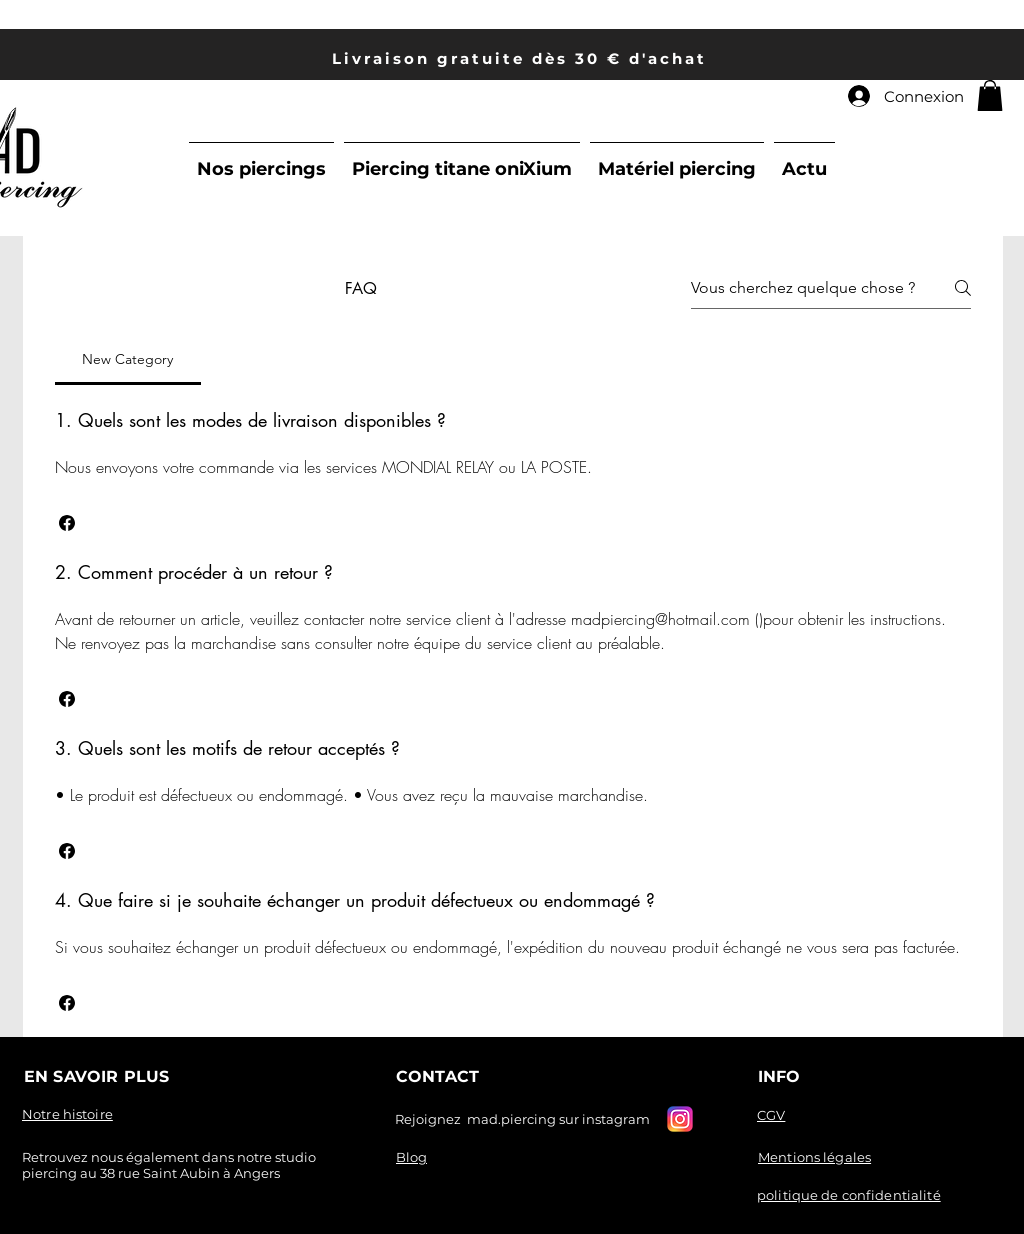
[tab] (128, 359)
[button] (67, 523)
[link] (990, 95)
